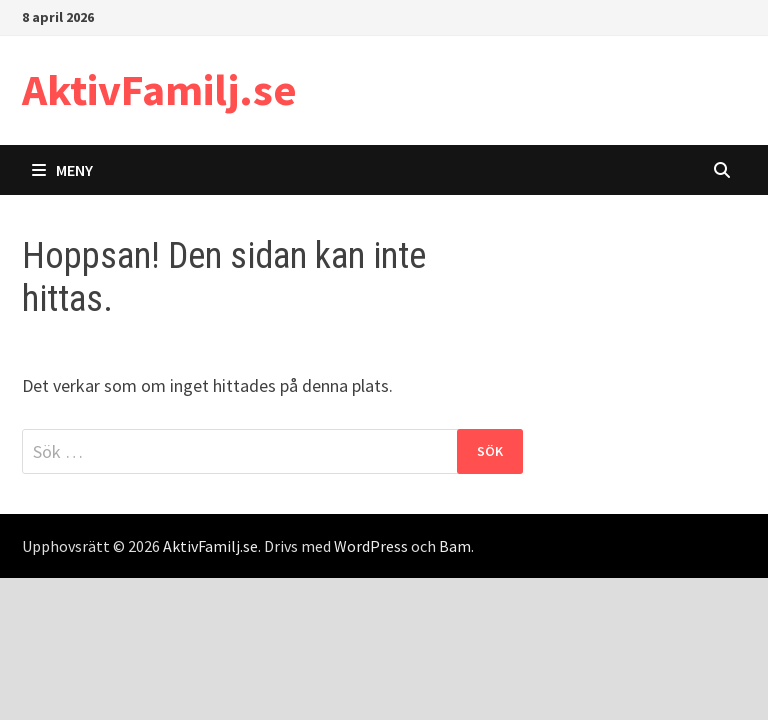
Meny (62, 170)
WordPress (371, 546)
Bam (455, 546)
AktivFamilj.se (159, 89)
